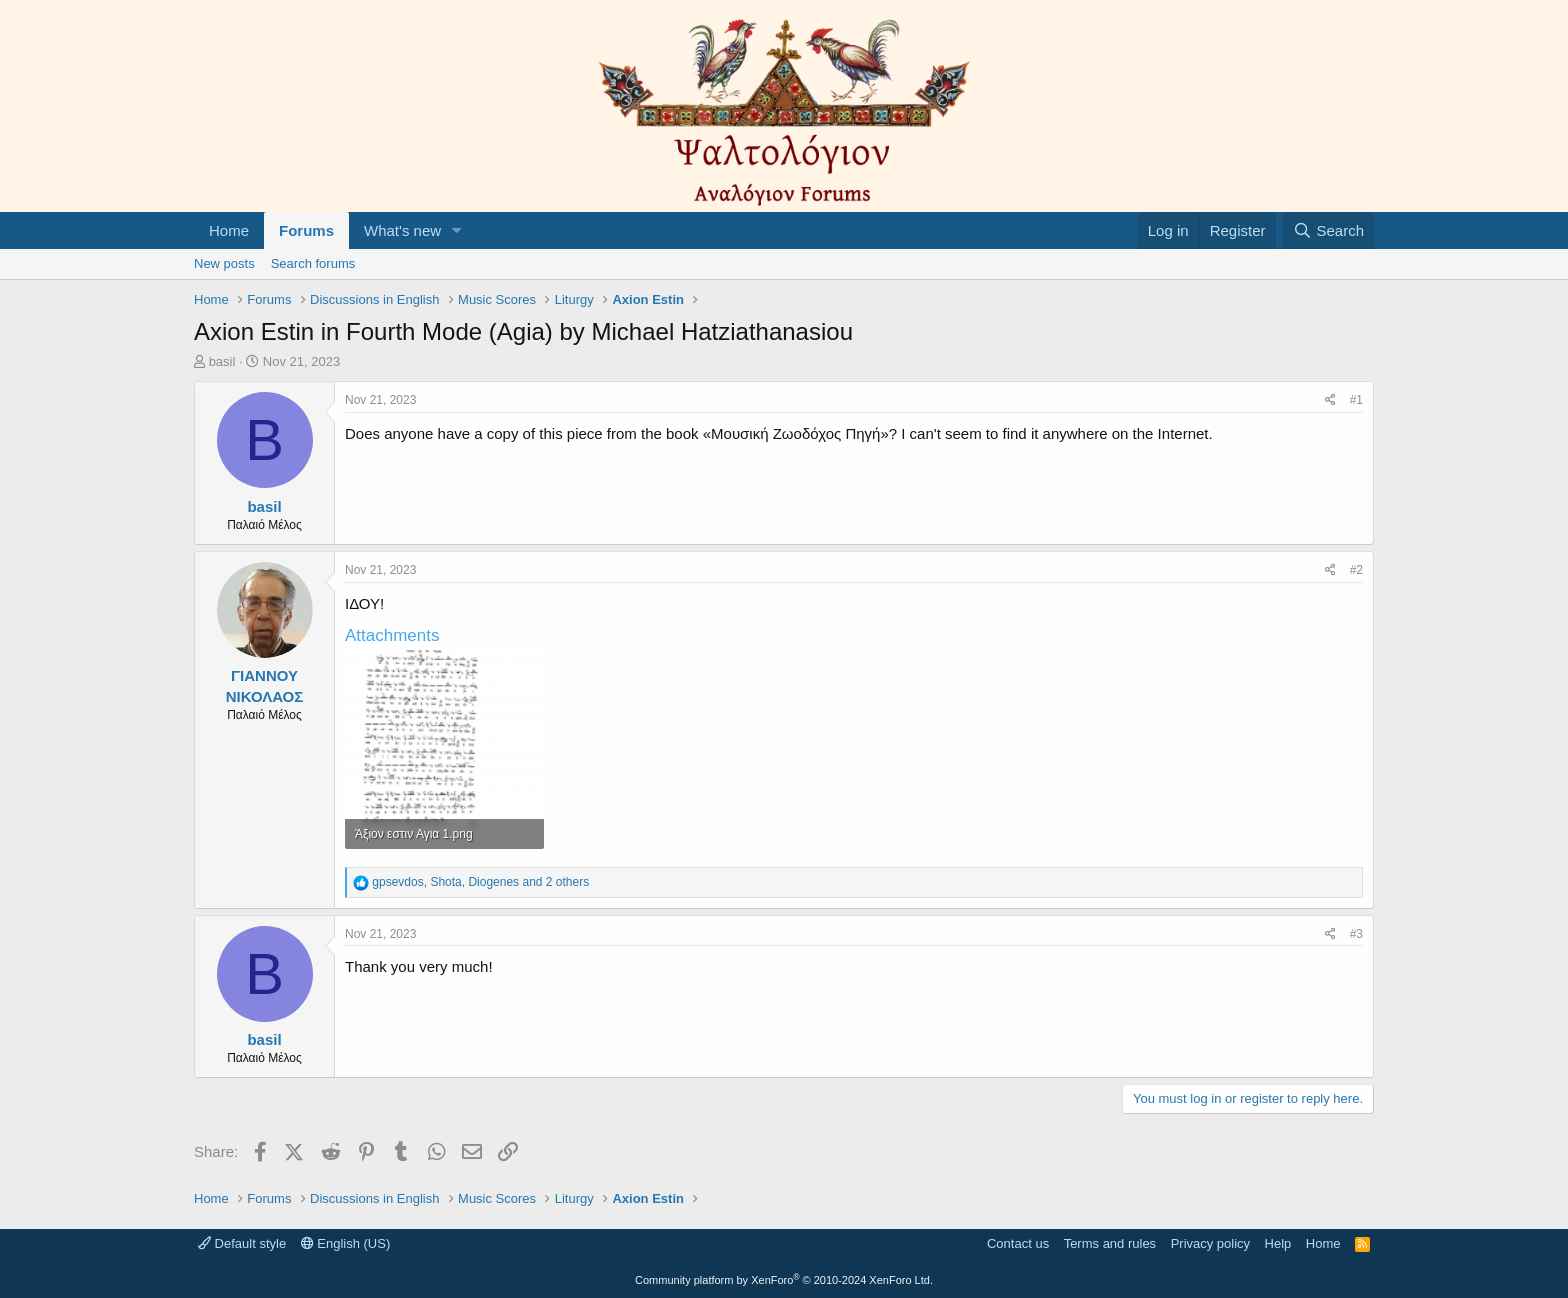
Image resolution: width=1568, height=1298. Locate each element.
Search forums (313, 263)
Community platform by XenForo (784, 1280)
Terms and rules (1110, 1243)
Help (1278, 1243)
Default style (242, 1243)
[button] (457, 230)
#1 (1356, 400)
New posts (224, 263)
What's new (402, 230)
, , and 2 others (480, 882)
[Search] (1328, 230)
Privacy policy (1210, 1243)
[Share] (1330, 400)
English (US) (346, 1243)
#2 (1356, 570)
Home (229, 230)
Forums (306, 230)
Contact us (1018, 1243)
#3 (1356, 934)
